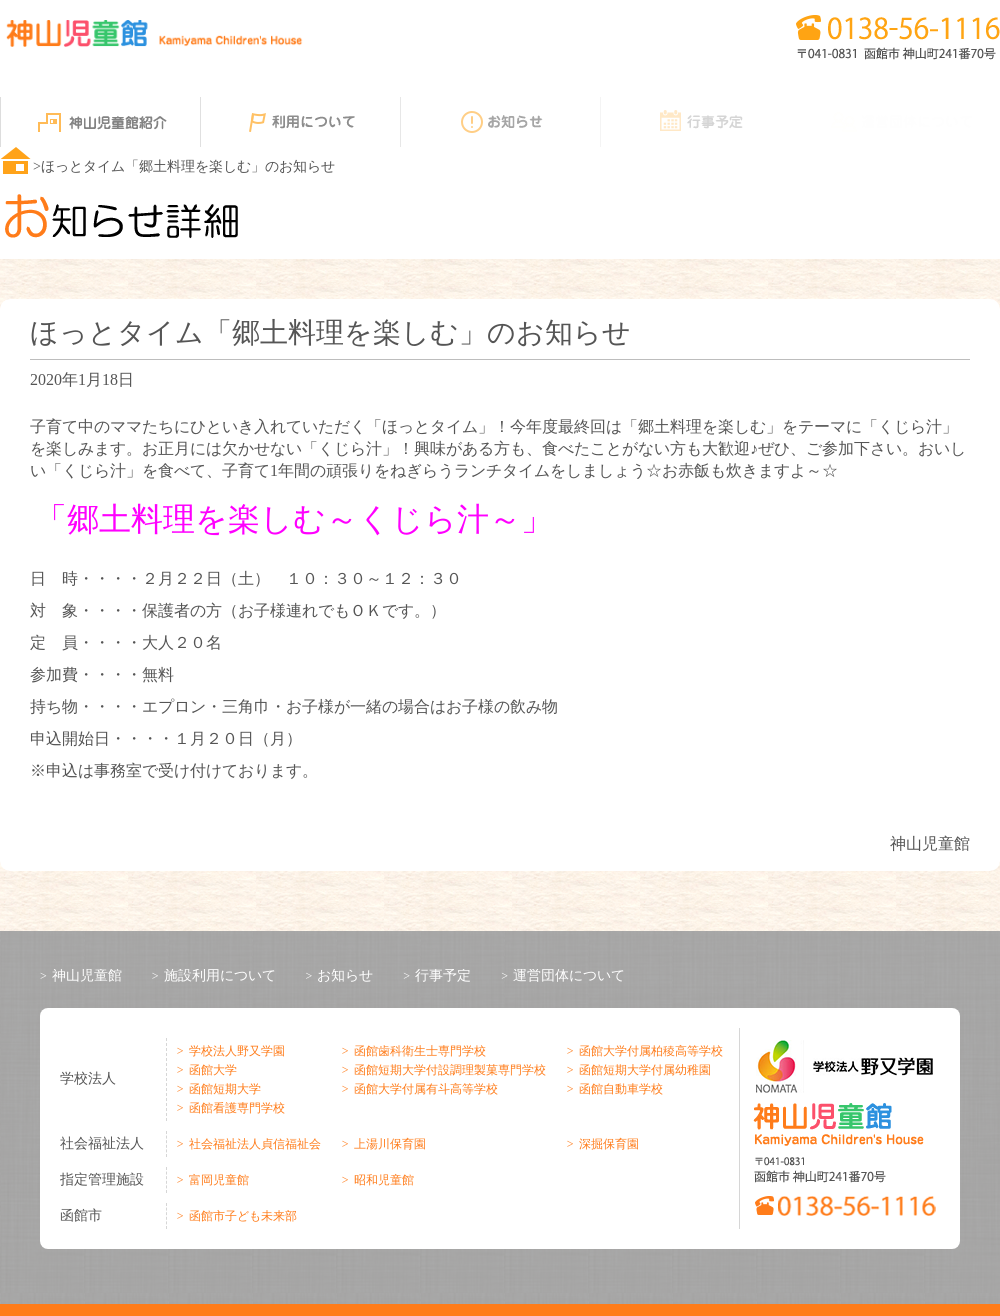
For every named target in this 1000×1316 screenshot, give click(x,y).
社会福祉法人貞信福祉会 (253, 1144)
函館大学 (211, 1070)
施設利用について (220, 975)
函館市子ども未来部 (241, 1216)
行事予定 (700, 122)
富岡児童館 (217, 1180)
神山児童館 (87, 975)
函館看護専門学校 (235, 1108)
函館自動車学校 (619, 1089)
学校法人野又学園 (235, 1051)
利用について (300, 122)
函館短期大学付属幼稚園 (643, 1070)
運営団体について (569, 975)
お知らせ (500, 122)
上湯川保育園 (388, 1144)
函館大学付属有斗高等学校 (424, 1089)
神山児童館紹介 (100, 122)
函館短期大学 (223, 1089)
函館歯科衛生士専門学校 (418, 1051)
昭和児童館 (382, 1180)
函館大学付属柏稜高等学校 (649, 1051)
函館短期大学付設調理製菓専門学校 (448, 1070)
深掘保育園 (607, 1144)
